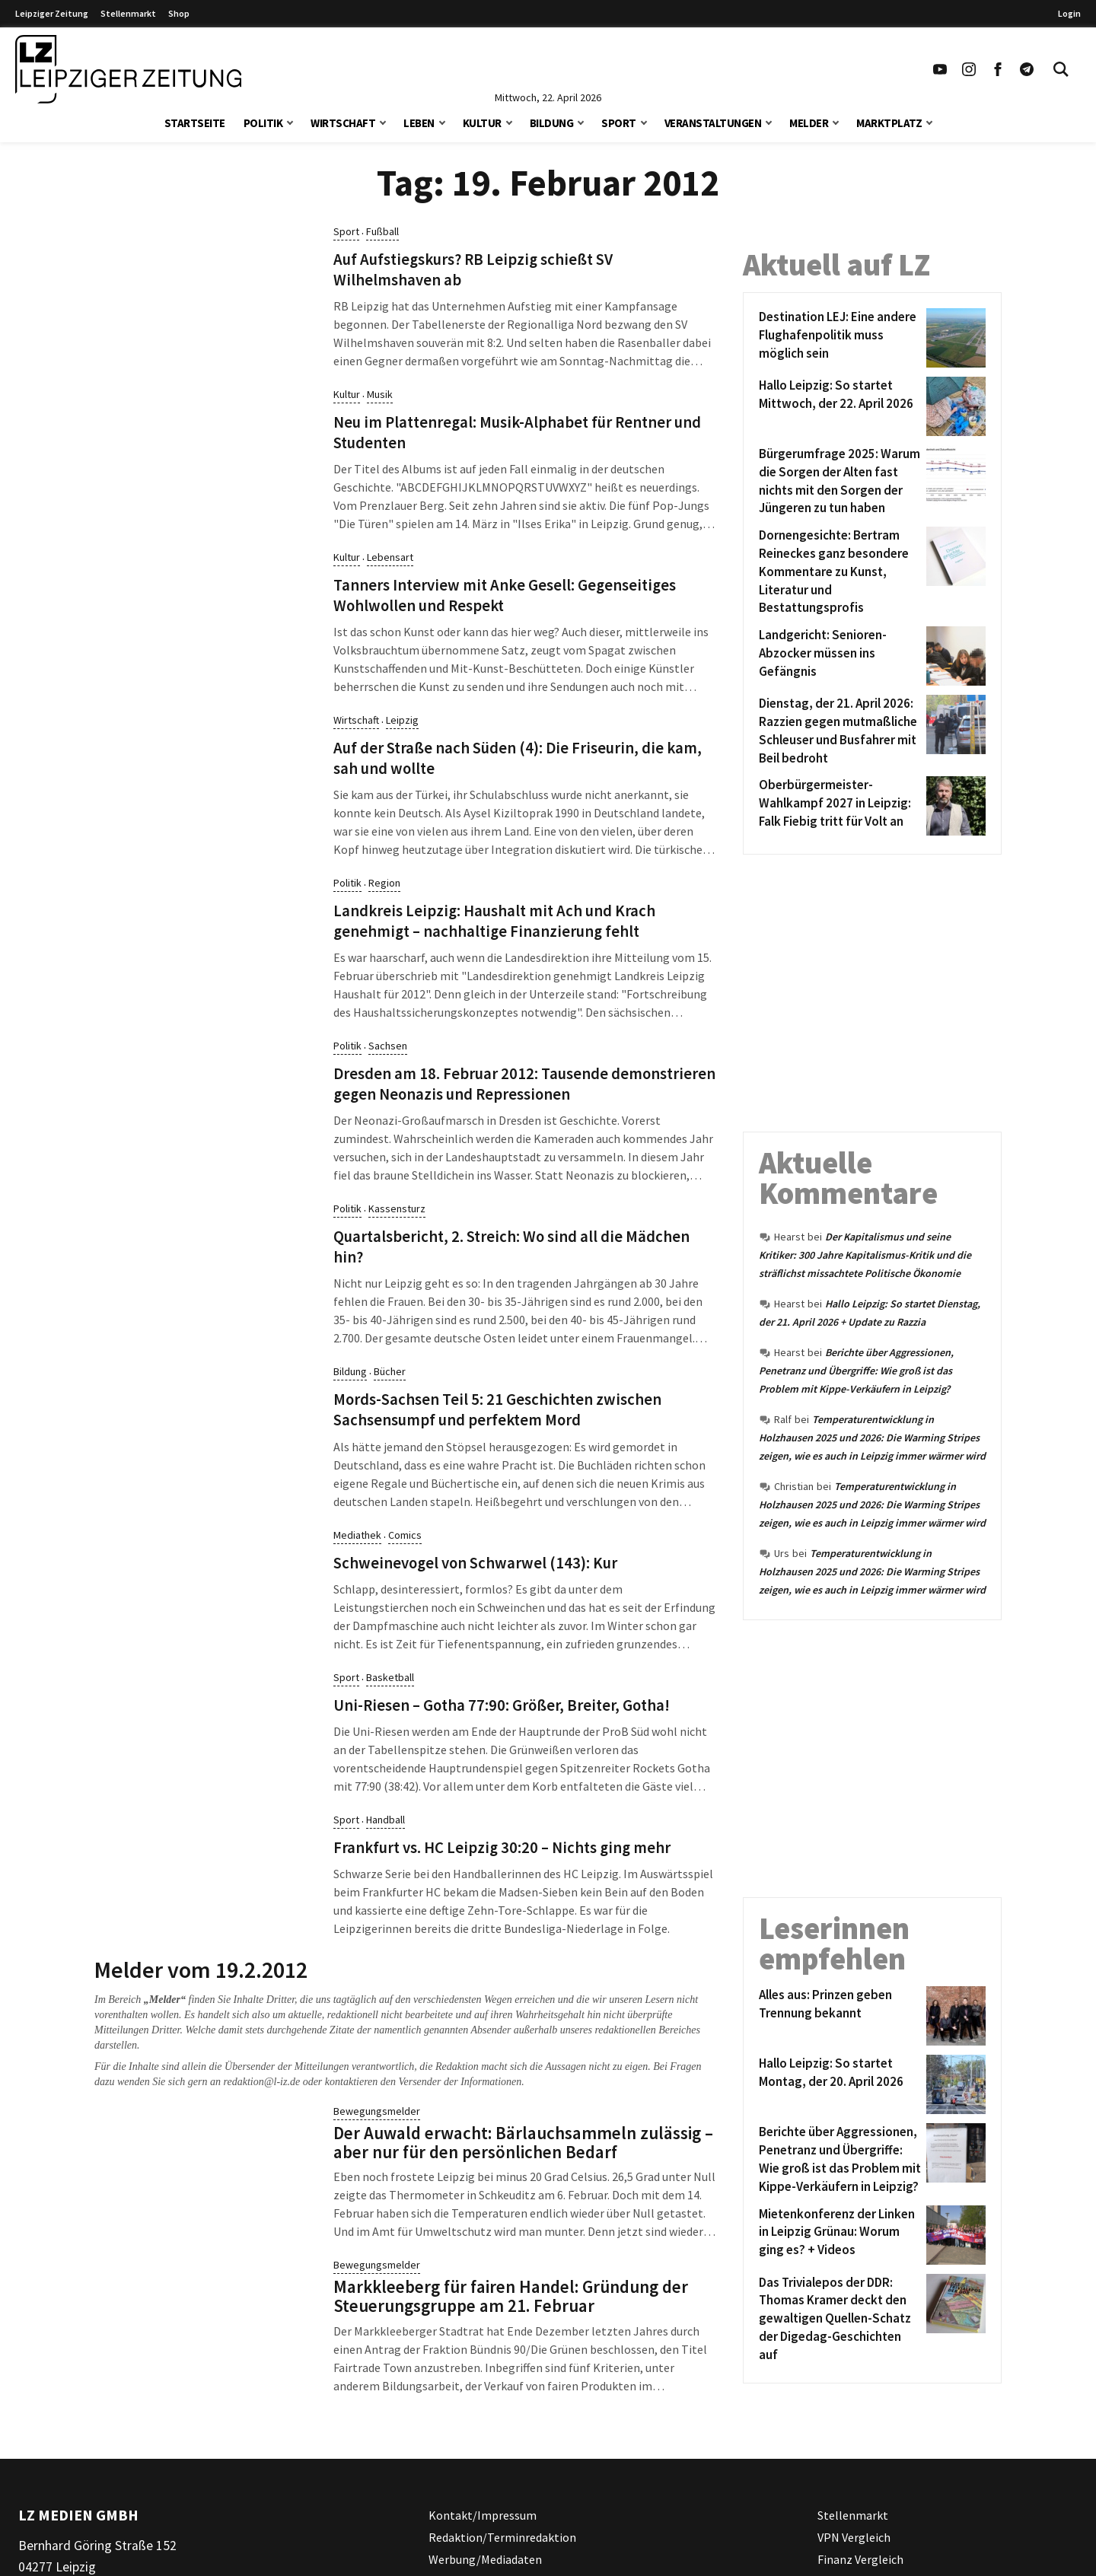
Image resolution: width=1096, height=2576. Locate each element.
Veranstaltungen (713, 123)
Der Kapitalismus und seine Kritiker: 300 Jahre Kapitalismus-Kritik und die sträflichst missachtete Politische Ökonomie (865, 1255)
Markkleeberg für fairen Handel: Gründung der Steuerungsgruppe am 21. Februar (510, 2295)
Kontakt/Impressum (483, 2515)
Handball (385, 1819)
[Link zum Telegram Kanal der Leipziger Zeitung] (1026, 69)
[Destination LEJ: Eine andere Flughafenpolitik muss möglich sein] (840, 338)
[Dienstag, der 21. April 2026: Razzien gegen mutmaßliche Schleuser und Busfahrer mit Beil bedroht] (840, 731)
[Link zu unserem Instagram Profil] (968, 69)
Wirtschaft (343, 123)
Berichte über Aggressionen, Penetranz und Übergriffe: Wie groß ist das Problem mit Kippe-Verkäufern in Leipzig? (856, 1370)
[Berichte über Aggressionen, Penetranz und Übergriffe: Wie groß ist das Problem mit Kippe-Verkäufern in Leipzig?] (840, 2159)
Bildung (552, 123)
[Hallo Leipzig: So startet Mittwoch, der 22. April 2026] (840, 406)
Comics (405, 1535)
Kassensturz (396, 1208)
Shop (179, 13)
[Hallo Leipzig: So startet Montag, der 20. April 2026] (840, 2084)
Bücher (390, 1371)
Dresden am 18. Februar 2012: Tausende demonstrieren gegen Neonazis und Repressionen (524, 1084)
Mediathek (357, 1535)
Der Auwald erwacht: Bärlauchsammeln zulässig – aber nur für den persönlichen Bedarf (523, 2142)
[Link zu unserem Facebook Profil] (997, 69)
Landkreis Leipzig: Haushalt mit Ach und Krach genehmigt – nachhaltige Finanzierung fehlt (494, 921)
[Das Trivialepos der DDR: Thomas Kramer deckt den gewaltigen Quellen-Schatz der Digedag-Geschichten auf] (840, 2319)
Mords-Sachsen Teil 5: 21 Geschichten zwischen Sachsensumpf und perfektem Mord (497, 1410)
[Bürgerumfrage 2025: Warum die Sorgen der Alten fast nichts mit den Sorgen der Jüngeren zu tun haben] (840, 481)
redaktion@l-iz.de (262, 2081)
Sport (618, 123)
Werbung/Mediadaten (485, 2558)
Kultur (482, 123)
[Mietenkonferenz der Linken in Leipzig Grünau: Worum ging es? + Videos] (840, 2235)
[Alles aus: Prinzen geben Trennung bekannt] (840, 2016)
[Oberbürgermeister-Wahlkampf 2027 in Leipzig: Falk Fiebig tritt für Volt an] (840, 806)
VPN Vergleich (853, 2537)
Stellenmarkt (128, 13)
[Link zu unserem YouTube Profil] (940, 69)
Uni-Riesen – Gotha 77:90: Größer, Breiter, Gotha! (501, 1705)
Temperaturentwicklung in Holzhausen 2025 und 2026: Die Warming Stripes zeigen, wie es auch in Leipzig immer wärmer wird (872, 1437)
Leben (419, 123)
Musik (380, 394)
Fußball (382, 231)
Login (1069, 13)
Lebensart (390, 557)
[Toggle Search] (1061, 69)
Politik (263, 123)
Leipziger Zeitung (51, 13)
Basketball (390, 1677)
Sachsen (387, 1045)
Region (384, 883)
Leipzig (402, 720)
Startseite (194, 123)
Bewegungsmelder (376, 2111)
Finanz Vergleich (860, 2558)
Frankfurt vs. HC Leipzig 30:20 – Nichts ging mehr (502, 1848)
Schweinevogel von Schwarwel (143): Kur (475, 1563)
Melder (808, 123)
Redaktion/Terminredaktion (502, 2537)
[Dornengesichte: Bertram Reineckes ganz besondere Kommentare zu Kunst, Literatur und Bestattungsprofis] (840, 572)
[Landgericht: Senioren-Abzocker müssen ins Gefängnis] (840, 656)
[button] (290, 121)
